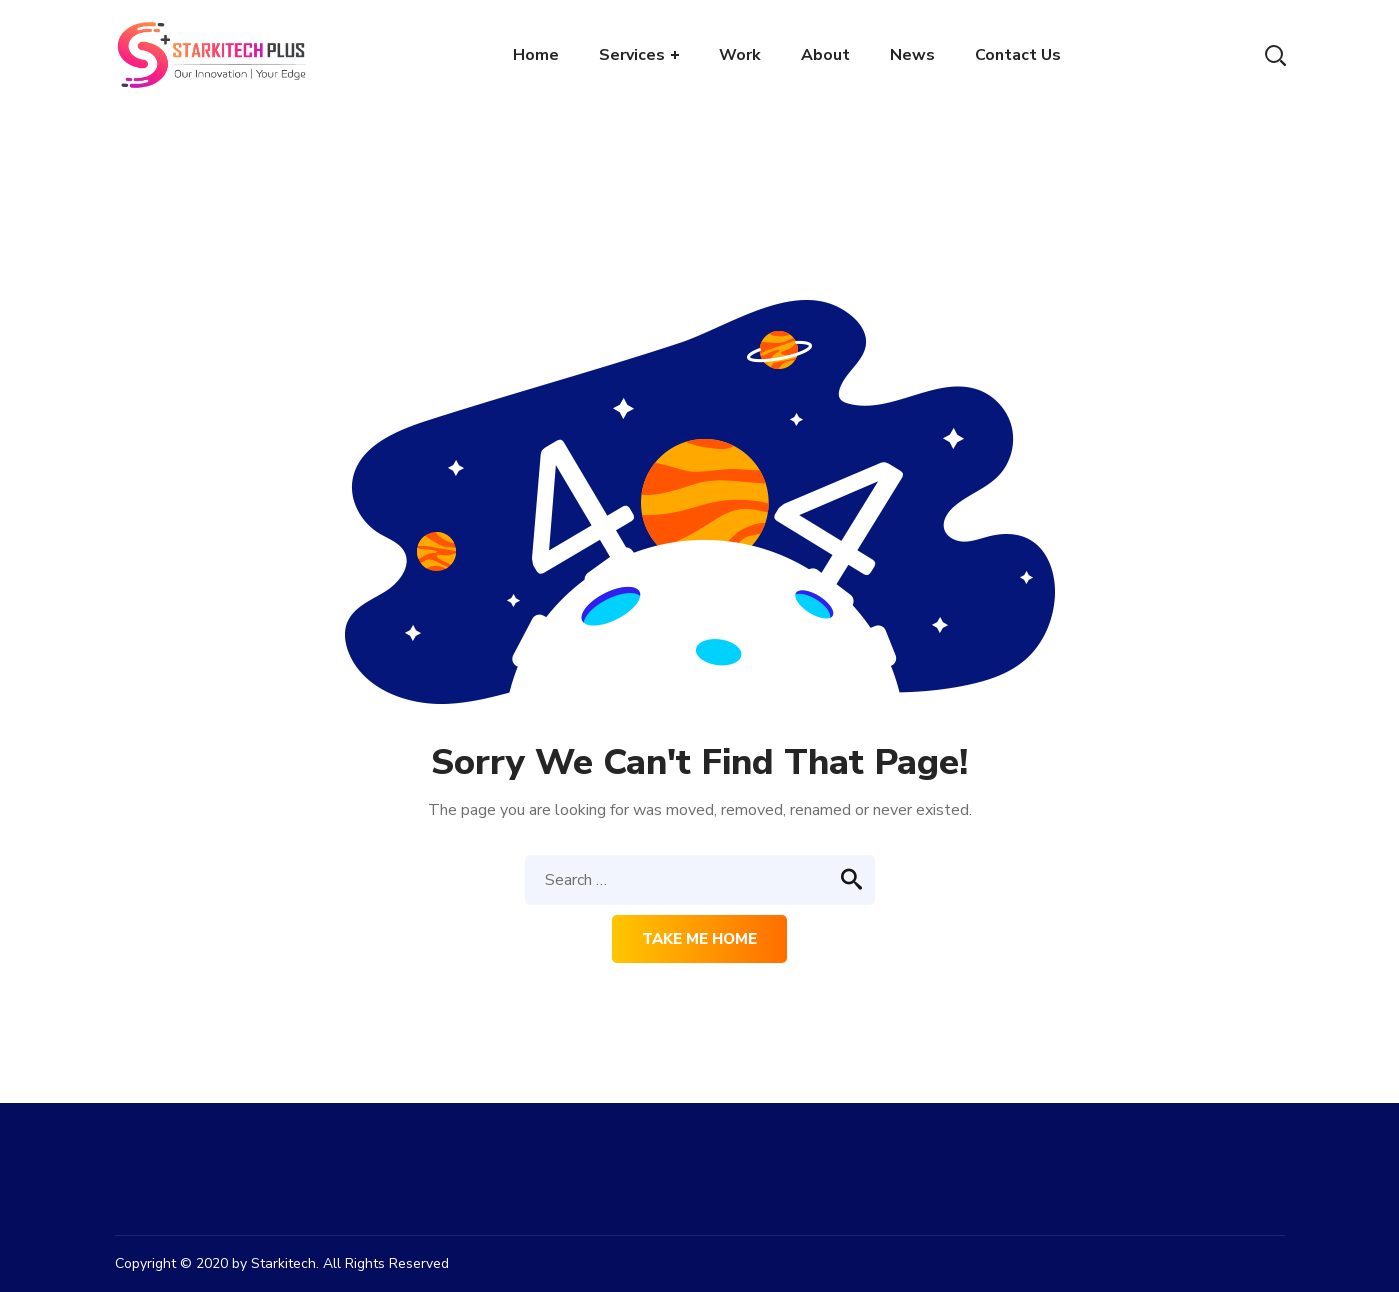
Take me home (699, 939)
